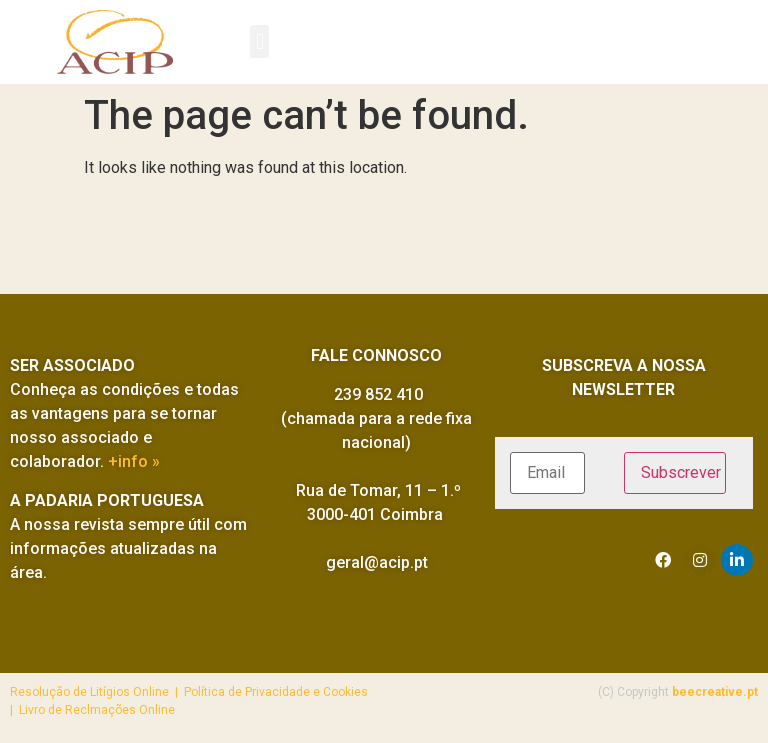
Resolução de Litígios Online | (97, 692)
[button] (259, 41)
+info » (134, 461)
